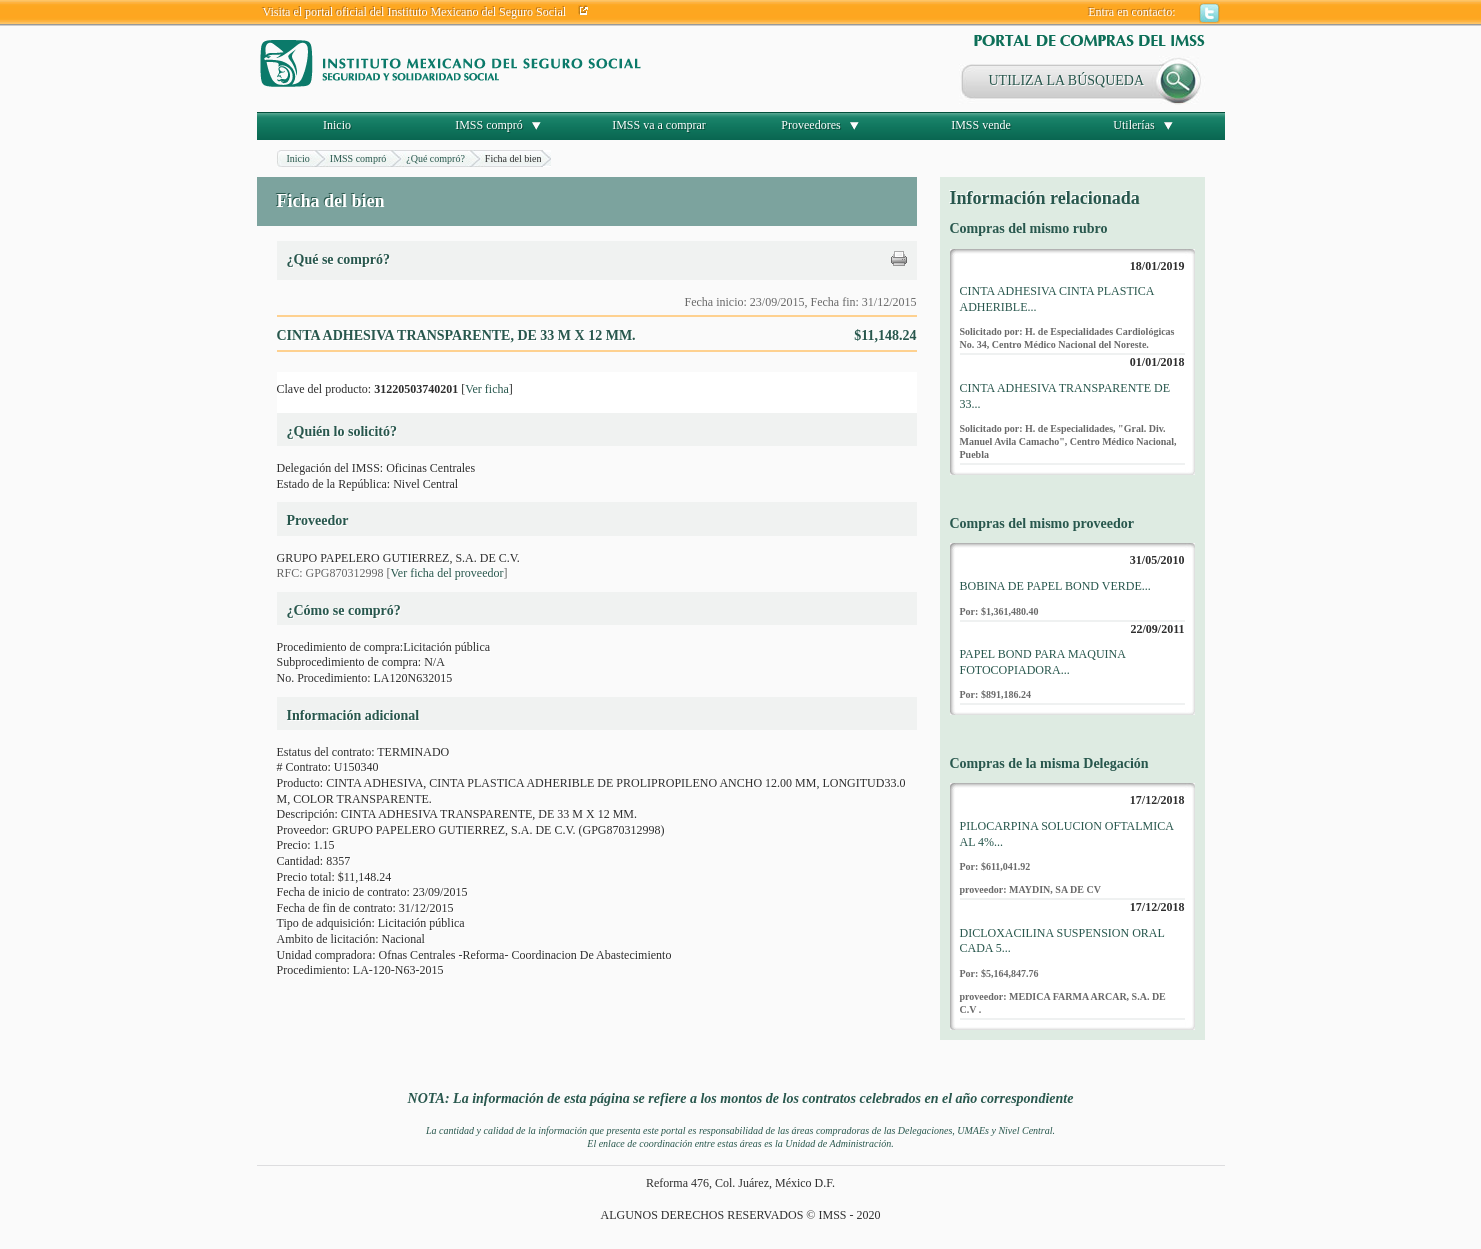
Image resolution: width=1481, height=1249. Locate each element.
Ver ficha (487, 389)
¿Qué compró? (435, 158)
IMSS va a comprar (659, 125)
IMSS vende (981, 125)
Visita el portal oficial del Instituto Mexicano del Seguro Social (415, 12)
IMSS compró (489, 125)
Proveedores (810, 125)
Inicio (337, 125)
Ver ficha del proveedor (447, 573)
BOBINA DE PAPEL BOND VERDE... (1055, 586)
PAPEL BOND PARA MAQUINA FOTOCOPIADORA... (1043, 662)
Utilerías (1133, 125)
